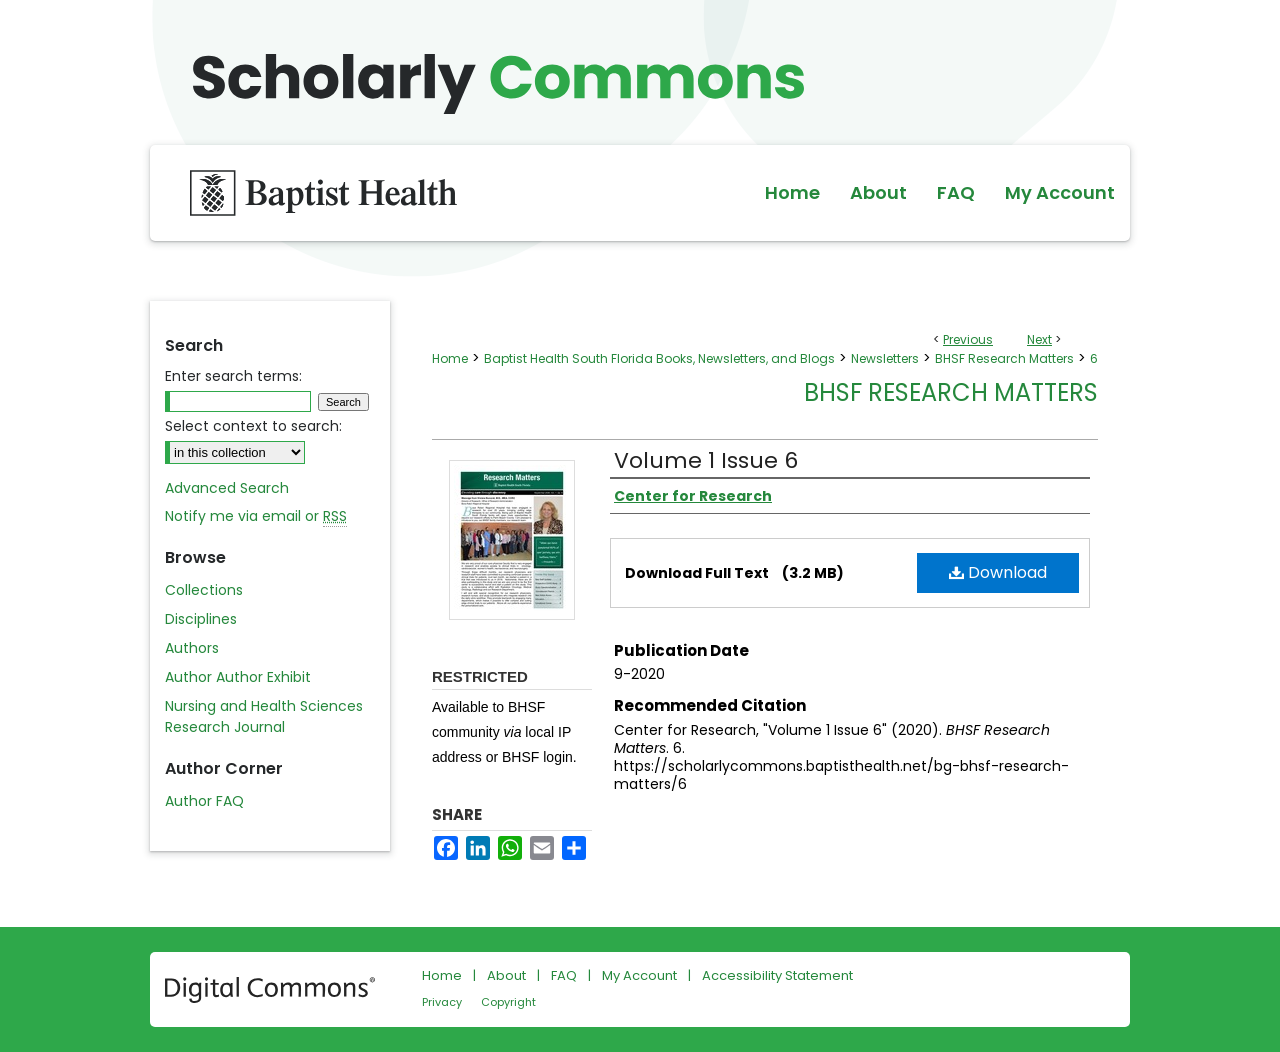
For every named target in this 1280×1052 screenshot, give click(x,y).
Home (450, 358)
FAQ (564, 975)
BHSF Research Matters (1004, 358)
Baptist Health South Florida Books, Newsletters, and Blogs (659, 358)
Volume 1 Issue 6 (706, 460)
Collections (204, 590)
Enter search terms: (233, 376)
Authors (192, 648)
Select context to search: (253, 426)
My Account (639, 975)
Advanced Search (227, 488)
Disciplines (201, 619)
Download (998, 572)
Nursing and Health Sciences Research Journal (264, 716)
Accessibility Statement (777, 975)
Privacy (442, 1002)
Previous (968, 339)
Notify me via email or (256, 516)
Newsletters (885, 358)
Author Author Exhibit (238, 677)
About (506, 975)
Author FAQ (204, 801)
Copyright (508, 1002)
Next (1039, 339)
